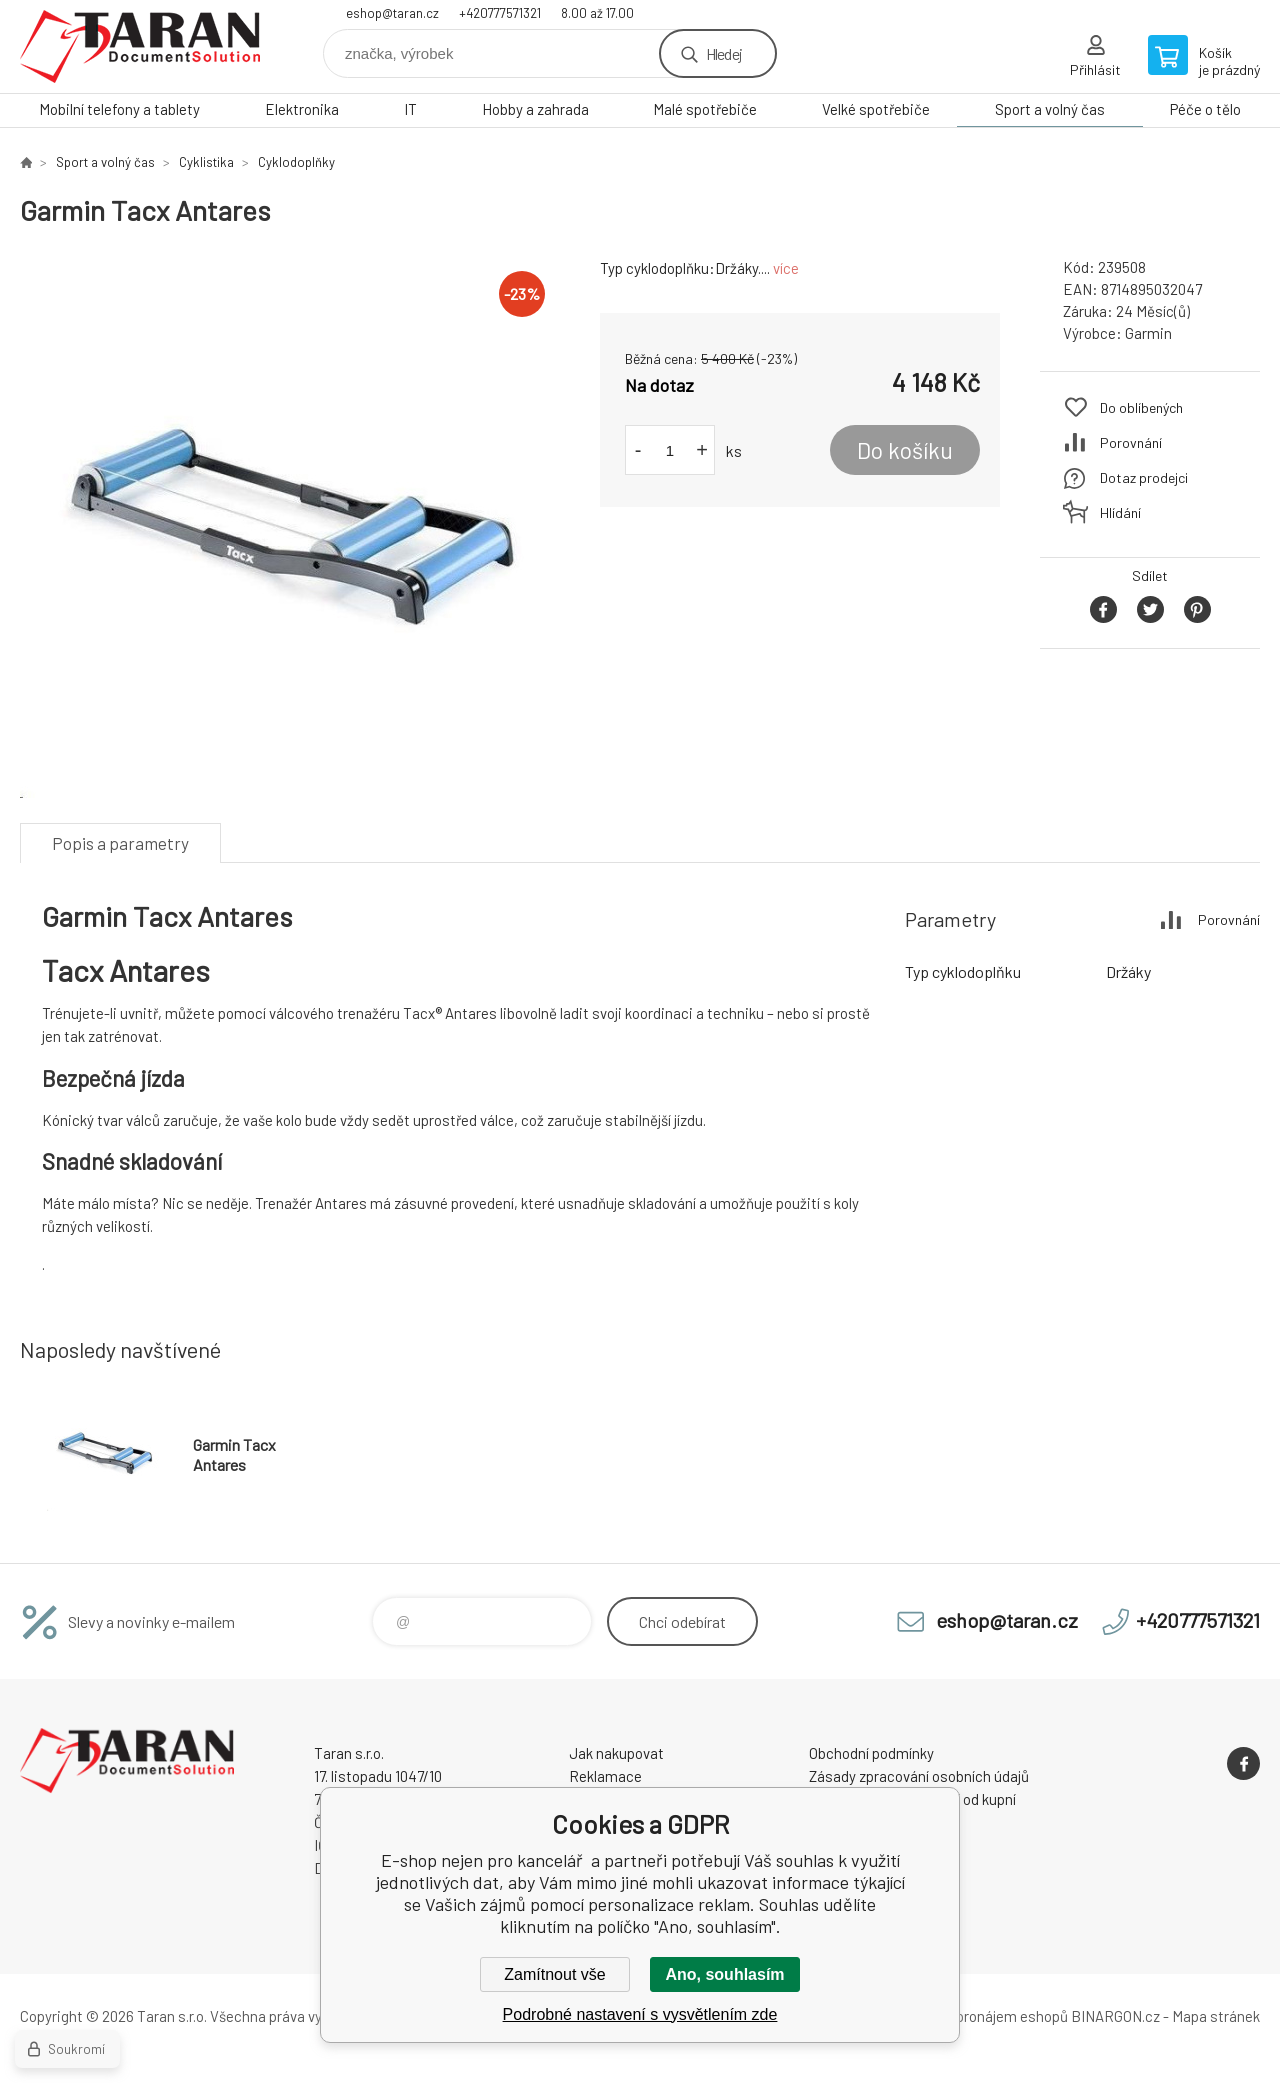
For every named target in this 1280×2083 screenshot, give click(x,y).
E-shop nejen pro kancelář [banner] (140, 46)
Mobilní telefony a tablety (119, 109)
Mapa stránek (1216, 2016)
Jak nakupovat (616, 1753)
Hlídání (1120, 512)
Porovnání (1131, 442)
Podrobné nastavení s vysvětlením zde (640, 2014)
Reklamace (605, 1776)
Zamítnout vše (554, 1974)
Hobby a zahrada (535, 109)
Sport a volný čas (1050, 109)
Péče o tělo (1205, 109)
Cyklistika (206, 162)
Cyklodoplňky (296, 162)
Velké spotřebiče (876, 109)
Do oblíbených (1141, 407)
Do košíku (905, 450)
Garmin (1148, 333)
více (786, 268)
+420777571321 (500, 13)
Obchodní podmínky (871, 1753)
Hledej (724, 53)
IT (410, 109)
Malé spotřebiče (705, 109)
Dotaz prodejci (1144, 477)
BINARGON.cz (1115, 2016)
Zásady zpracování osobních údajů (919, 1776)
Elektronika (302, 109)
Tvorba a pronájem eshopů (983, 2016)
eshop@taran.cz (392, 13)
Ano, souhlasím (724, 1974)
